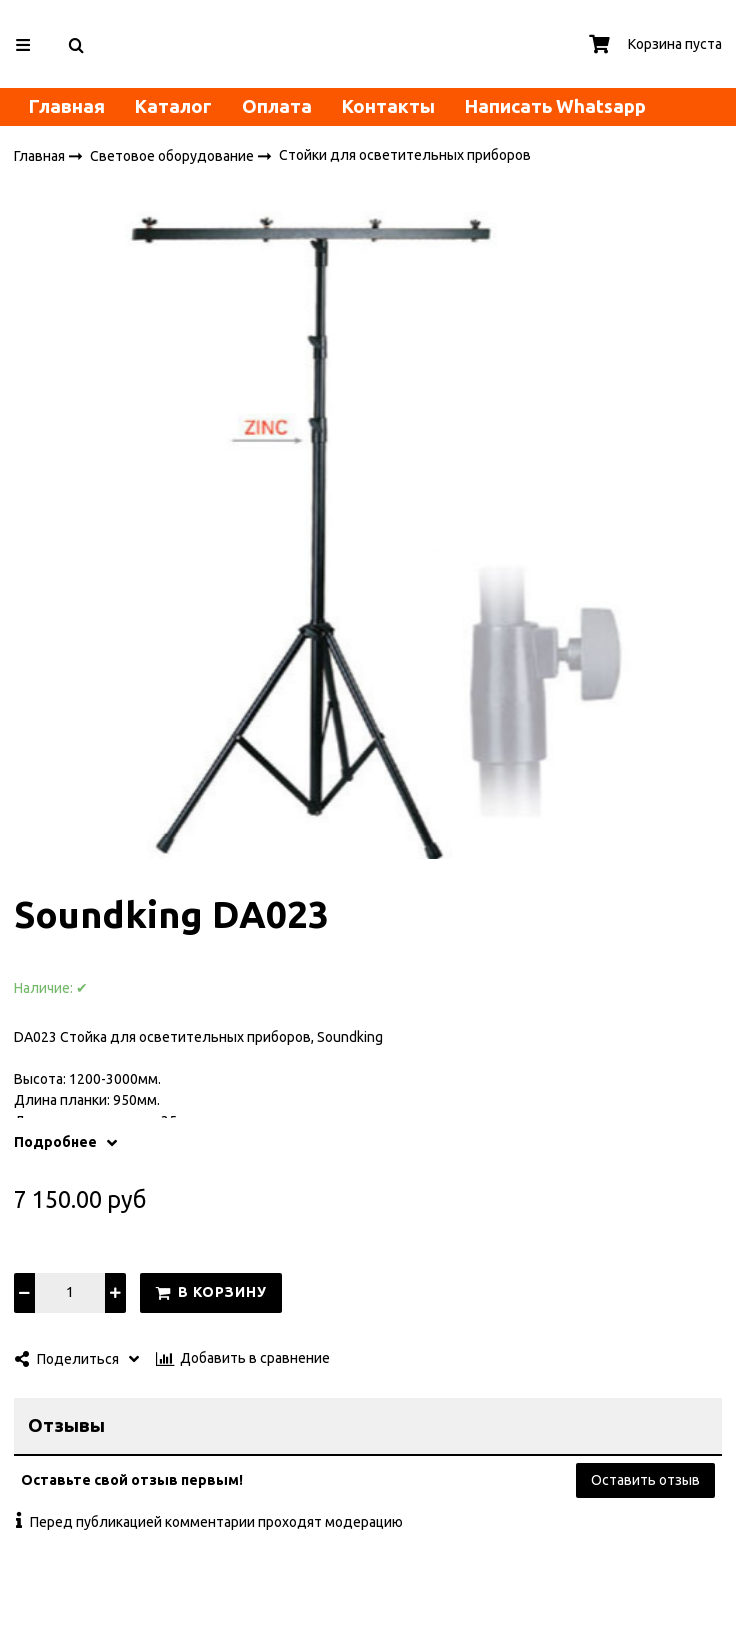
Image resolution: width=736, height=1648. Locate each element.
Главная (67, 106)
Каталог (173, 106)
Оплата (277, 106)
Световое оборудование (173, 156)
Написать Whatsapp (555, 106)
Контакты (388, 106)
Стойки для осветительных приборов (405, 156)
